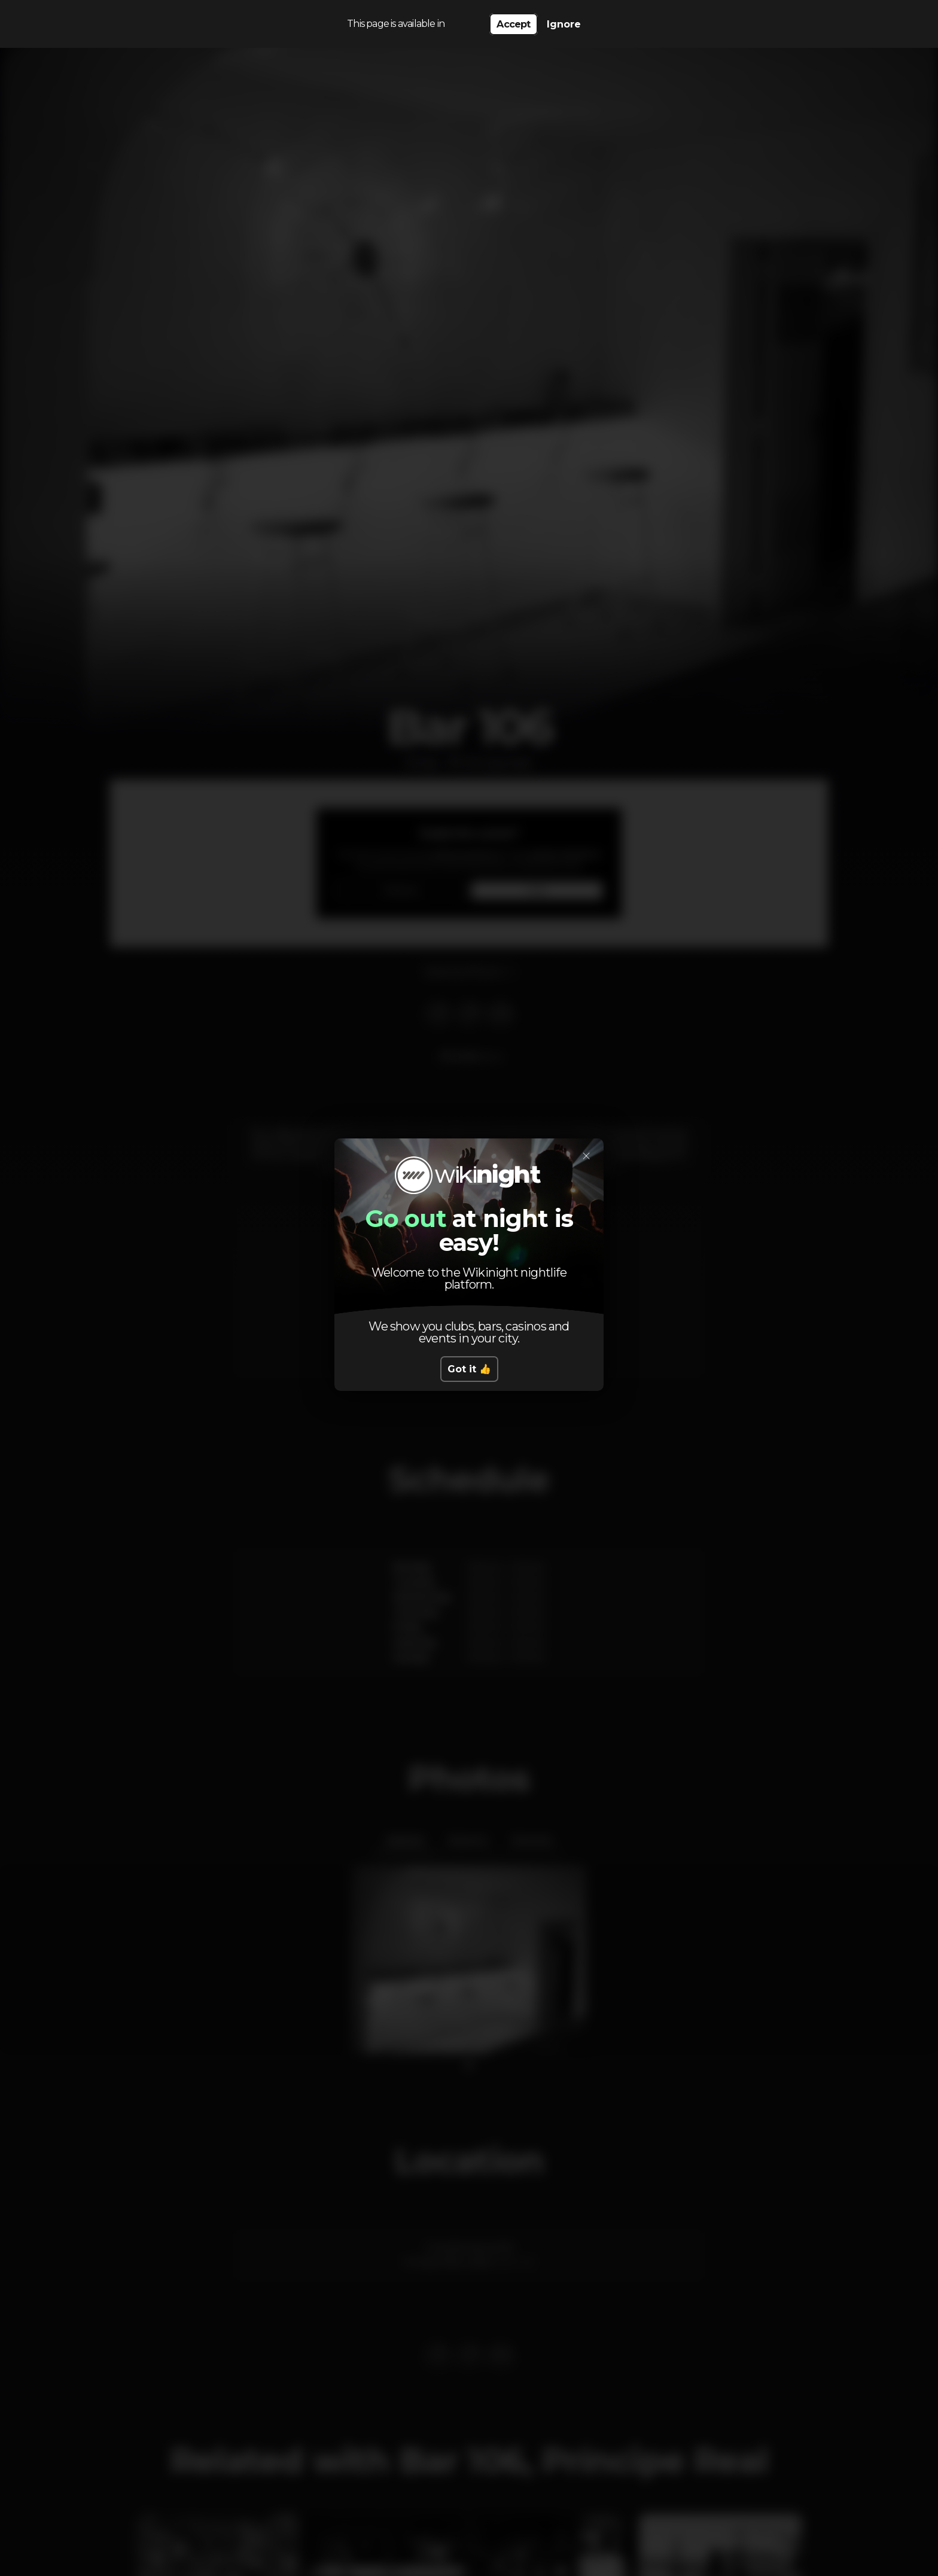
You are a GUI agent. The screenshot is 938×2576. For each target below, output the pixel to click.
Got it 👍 (469, 1369)
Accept (513, 24)
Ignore (564, 24)
